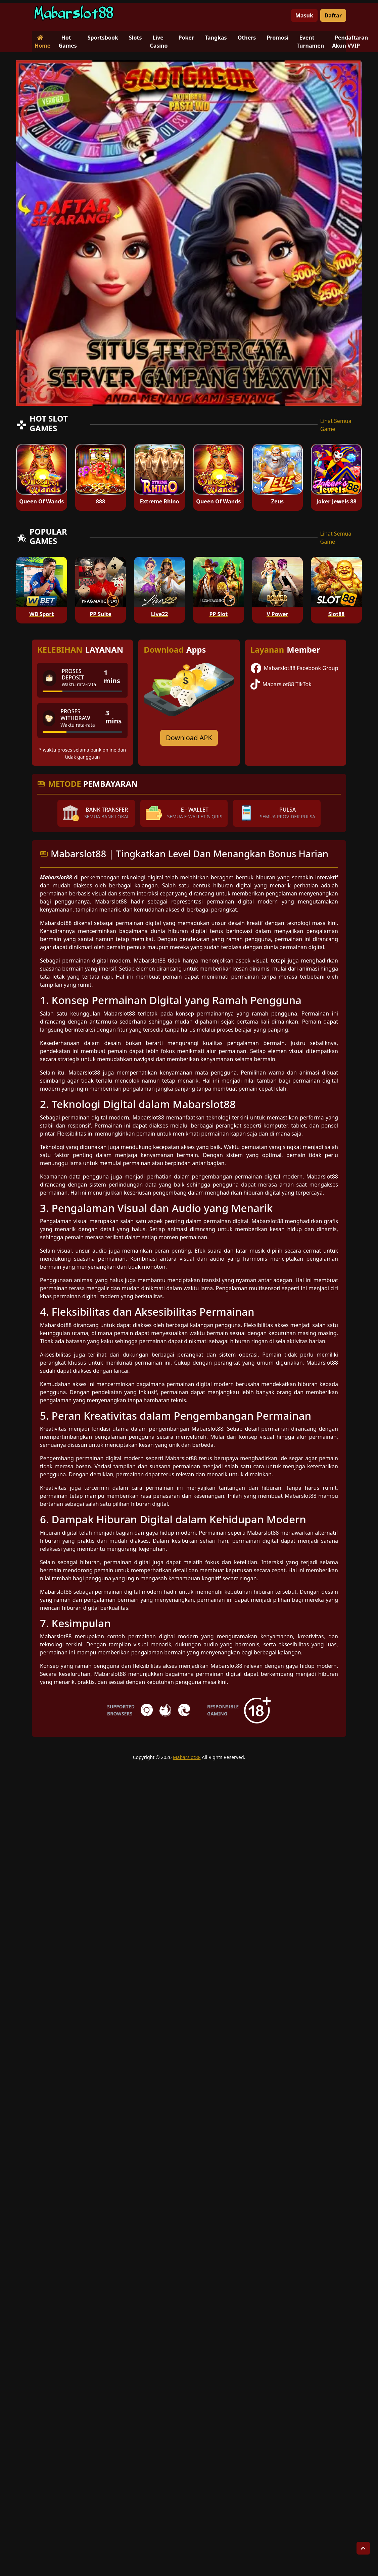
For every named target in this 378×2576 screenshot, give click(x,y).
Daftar (333, 15)
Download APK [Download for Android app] (189, 737)
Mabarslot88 (187, 1757)
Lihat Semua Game (335, 425)
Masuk (304, 15)
